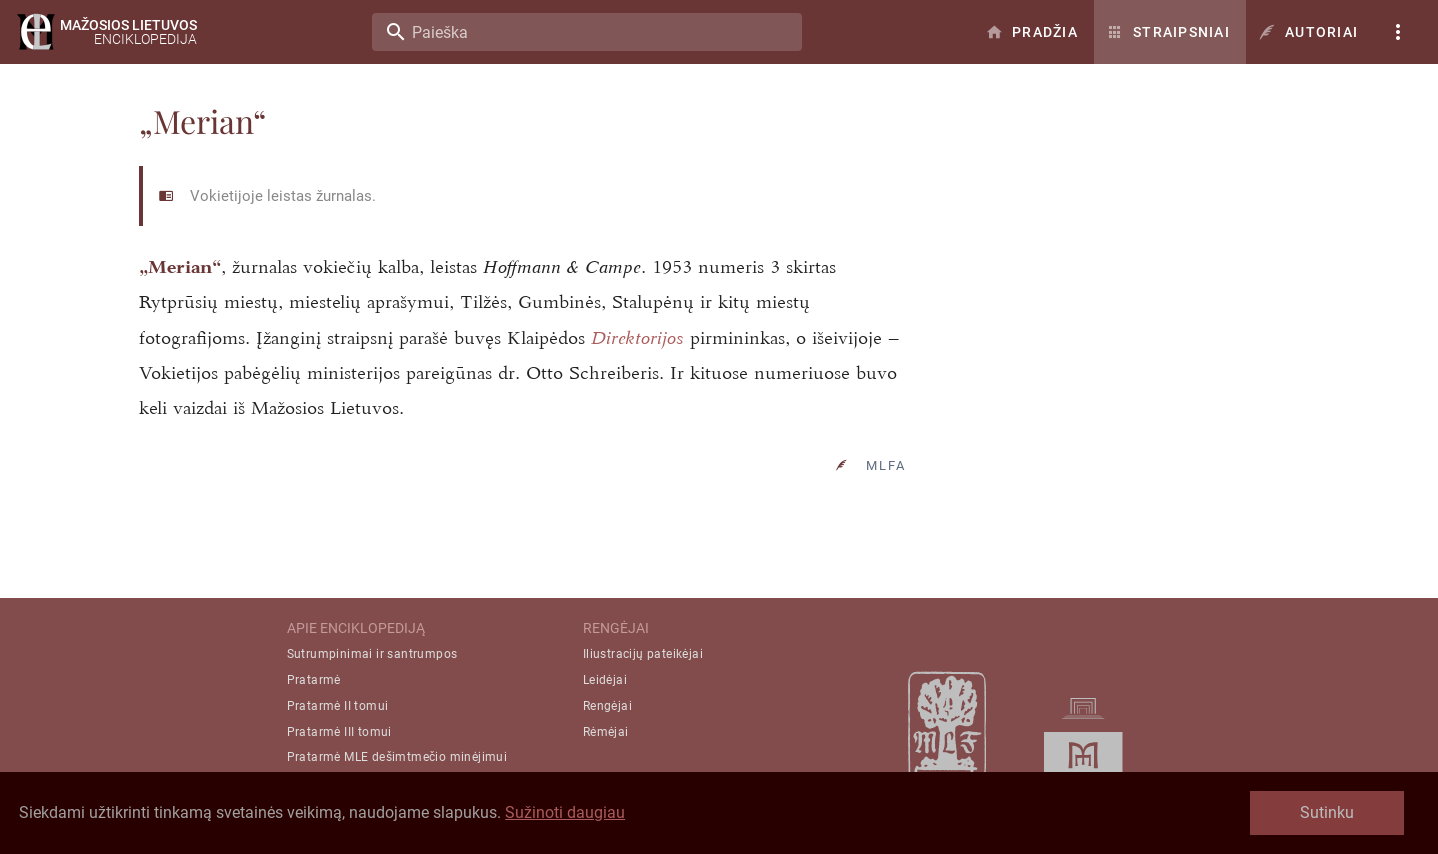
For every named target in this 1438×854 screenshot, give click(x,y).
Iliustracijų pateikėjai (643, 654)
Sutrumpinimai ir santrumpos (372, 654)
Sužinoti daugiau (565, 812)
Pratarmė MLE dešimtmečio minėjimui (397, 757)
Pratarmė (314, 680)
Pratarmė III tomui (339, 732)
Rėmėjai (606, 732)
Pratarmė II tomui (338, 706)
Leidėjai (605, 680)
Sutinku (1327, 812)
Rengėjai (607, 706)
